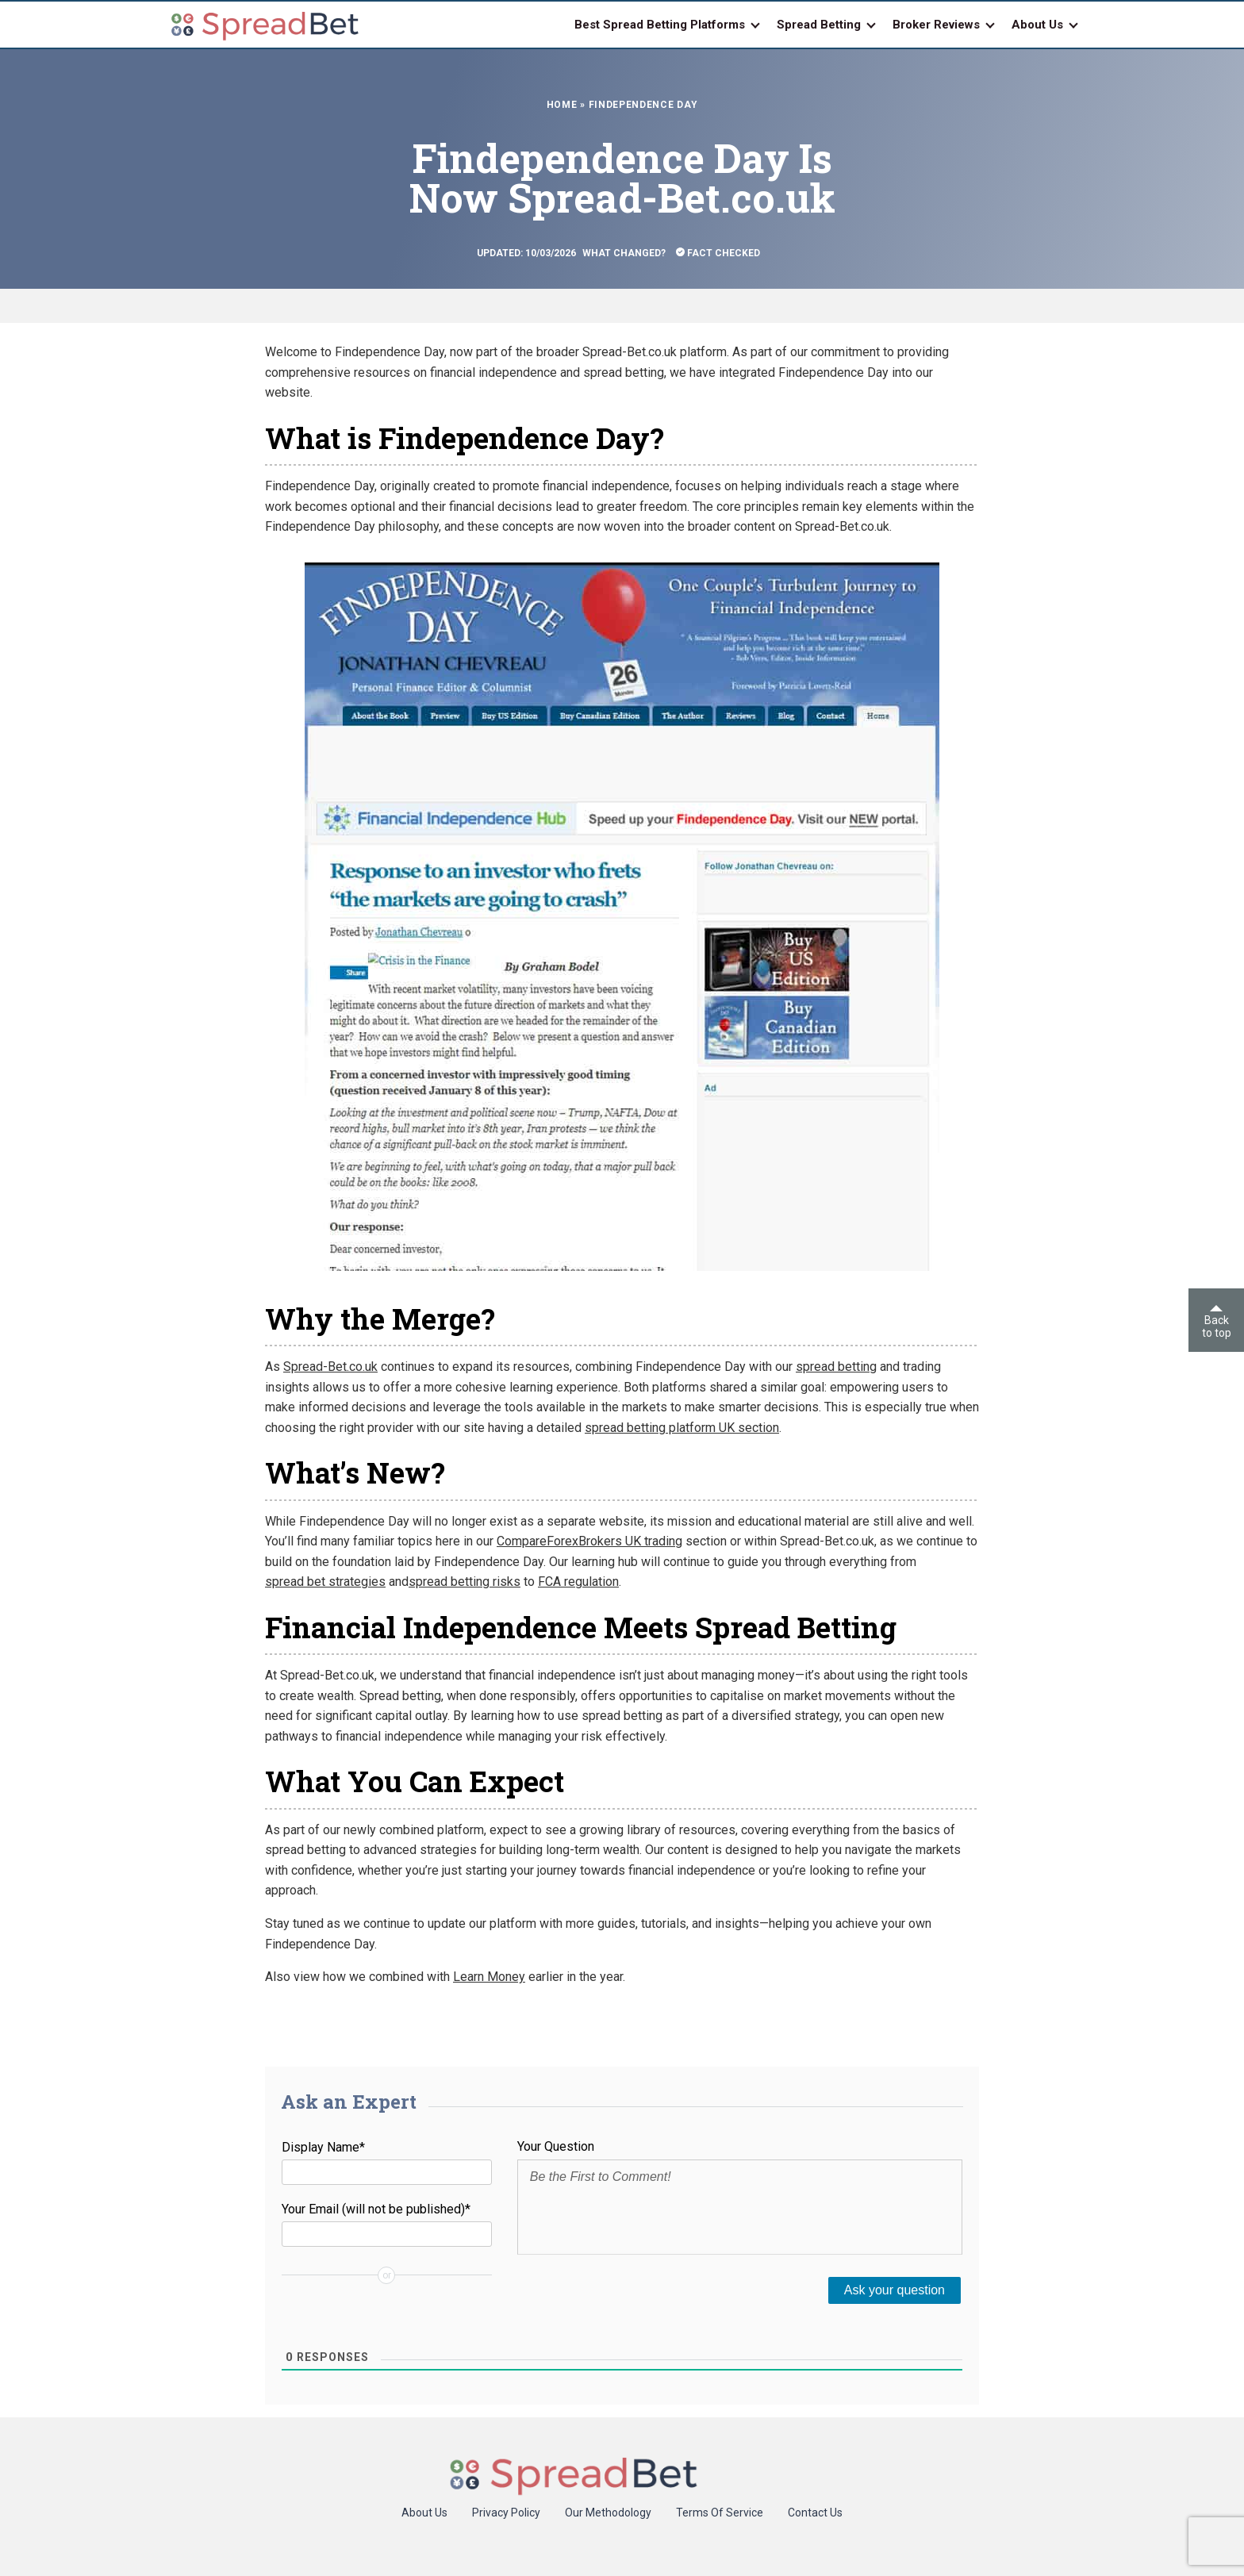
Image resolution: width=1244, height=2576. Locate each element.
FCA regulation (578, 1581)
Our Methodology (608, 2512)
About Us (424, 2512)
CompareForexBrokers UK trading (589, 1541)
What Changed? (624, 253)
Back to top (1216, 1322)
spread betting (836, 1366)
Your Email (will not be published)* (376, 2209)
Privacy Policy (506, 2512)
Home (562, 104)
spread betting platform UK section (682, 1427)
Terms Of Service (719, 2512)
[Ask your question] (894, 2290)
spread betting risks (464, 1581)
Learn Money (489, 1976)
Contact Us (815, 2512)
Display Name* (323, 2147)
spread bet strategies (325, 1581)
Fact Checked (718, 253)
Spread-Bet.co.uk (330, 1366)
